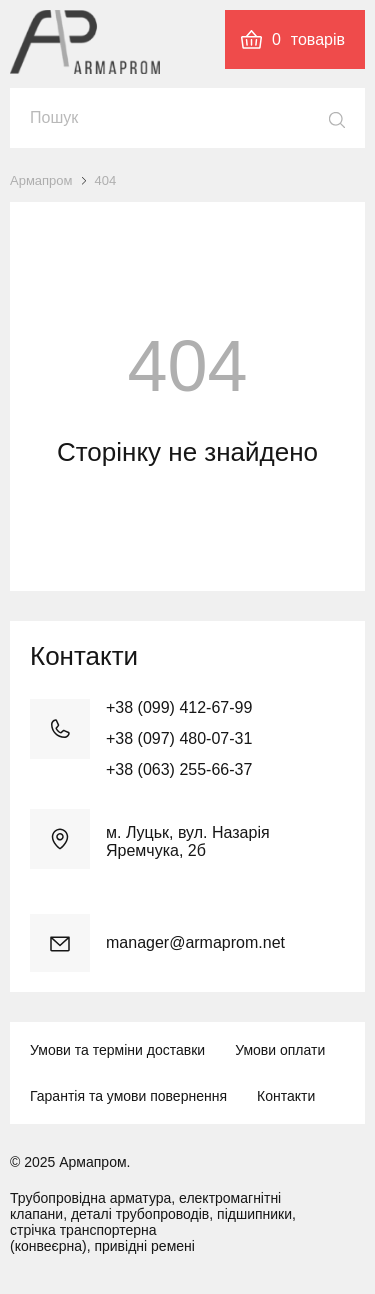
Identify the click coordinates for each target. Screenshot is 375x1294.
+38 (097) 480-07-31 (179, 738)
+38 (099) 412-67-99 (179, 707)
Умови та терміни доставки (117, 1050)
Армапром (41, 180)
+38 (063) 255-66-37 (179, 769)
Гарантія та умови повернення (128, 1096)
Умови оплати (280, 1050)
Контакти (286, 1096)
